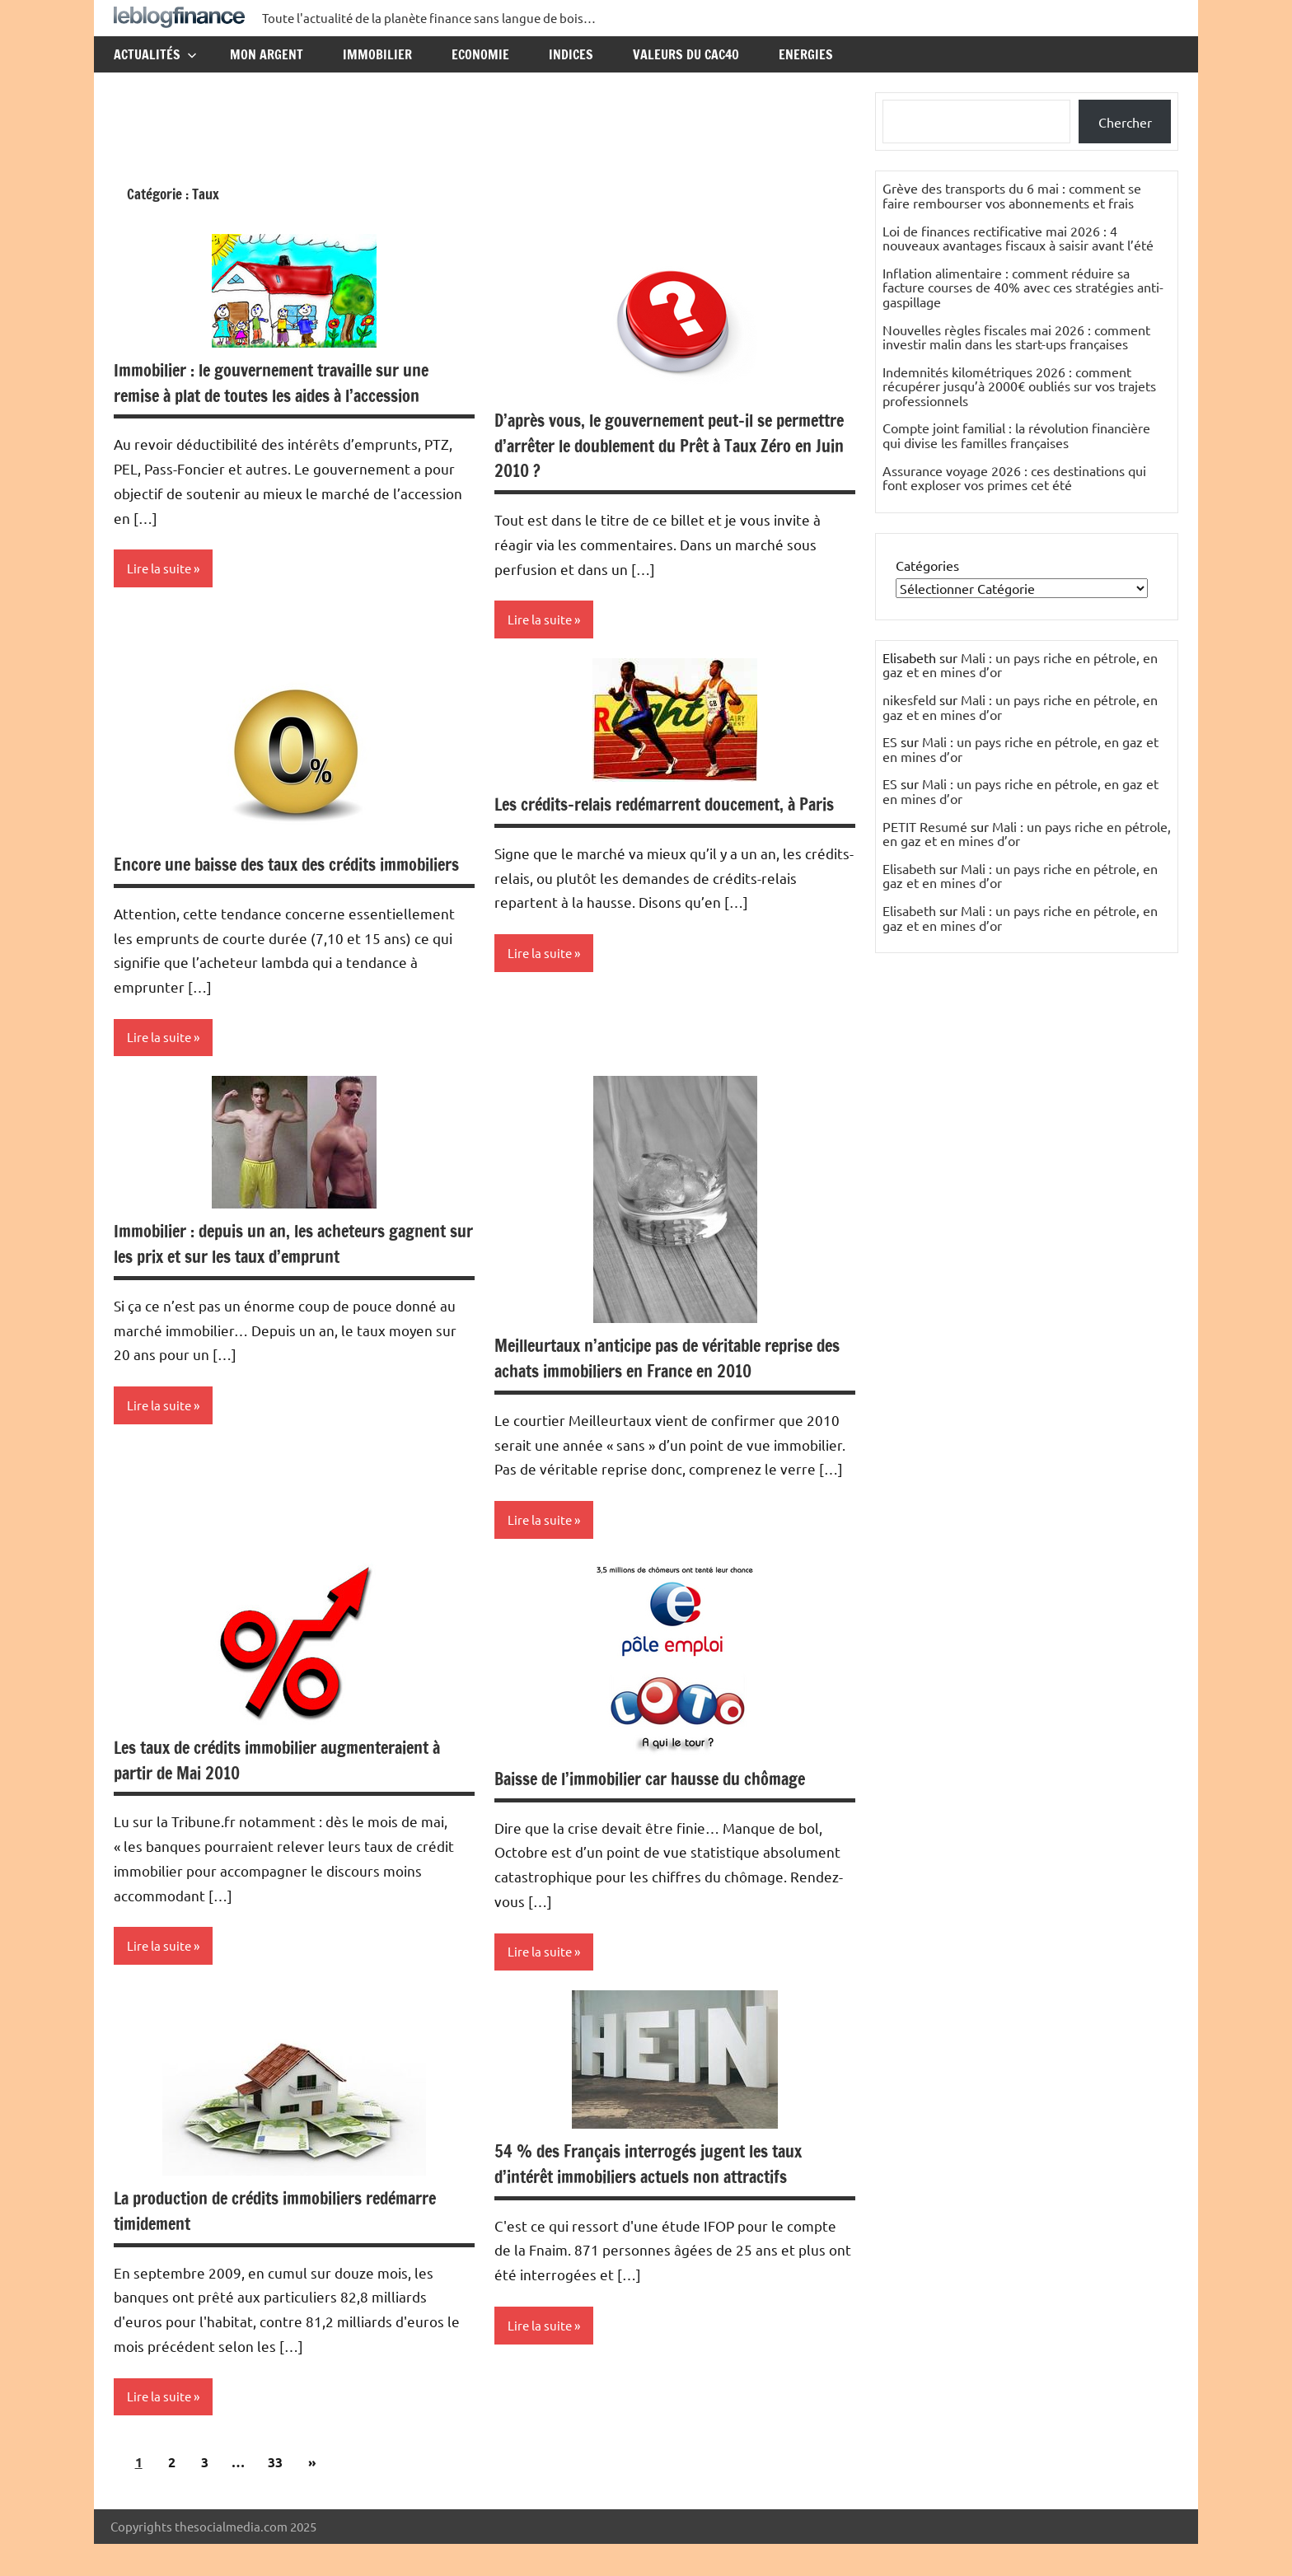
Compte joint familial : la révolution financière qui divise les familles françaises (1016, 435)
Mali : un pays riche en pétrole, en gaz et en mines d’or (1020, 664)
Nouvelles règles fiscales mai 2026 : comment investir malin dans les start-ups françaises (1016, 337)
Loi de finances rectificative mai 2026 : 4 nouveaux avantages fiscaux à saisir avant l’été (1018, 238)
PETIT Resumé (924, 826)
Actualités (155, 54)
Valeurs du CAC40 (686, 54)
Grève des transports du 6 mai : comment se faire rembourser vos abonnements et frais (1011, 195)
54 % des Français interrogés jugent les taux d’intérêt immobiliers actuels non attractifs (662, 2193)
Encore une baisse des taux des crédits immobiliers (258, 878)
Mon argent (266, 54)
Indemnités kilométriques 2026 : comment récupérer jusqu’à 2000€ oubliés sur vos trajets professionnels (1019, 386)
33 (275, 2494)
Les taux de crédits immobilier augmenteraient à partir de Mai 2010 (294, 1788)
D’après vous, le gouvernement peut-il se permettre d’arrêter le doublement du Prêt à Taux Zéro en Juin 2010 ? (658, 445)
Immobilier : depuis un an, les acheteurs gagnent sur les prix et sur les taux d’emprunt (286, 1271)
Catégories (927, 565)
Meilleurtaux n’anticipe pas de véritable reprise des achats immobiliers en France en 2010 (670, 1385)
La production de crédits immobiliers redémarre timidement (292, 2240)
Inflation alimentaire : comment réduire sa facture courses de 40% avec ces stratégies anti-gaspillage (1022, 287)
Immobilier (377, 54)
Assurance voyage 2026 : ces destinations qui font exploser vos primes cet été (1014, 477)
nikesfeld (909, 699)
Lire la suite (160, 569)
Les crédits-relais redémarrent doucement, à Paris (660, 818)
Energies (806, 54)
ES (889, 741)
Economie (480, 54)
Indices (571, 54)
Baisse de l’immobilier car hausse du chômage (665, 1807)
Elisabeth (909, 868)
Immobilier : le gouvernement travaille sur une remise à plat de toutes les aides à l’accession (287, 382)
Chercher (1125, 122)
